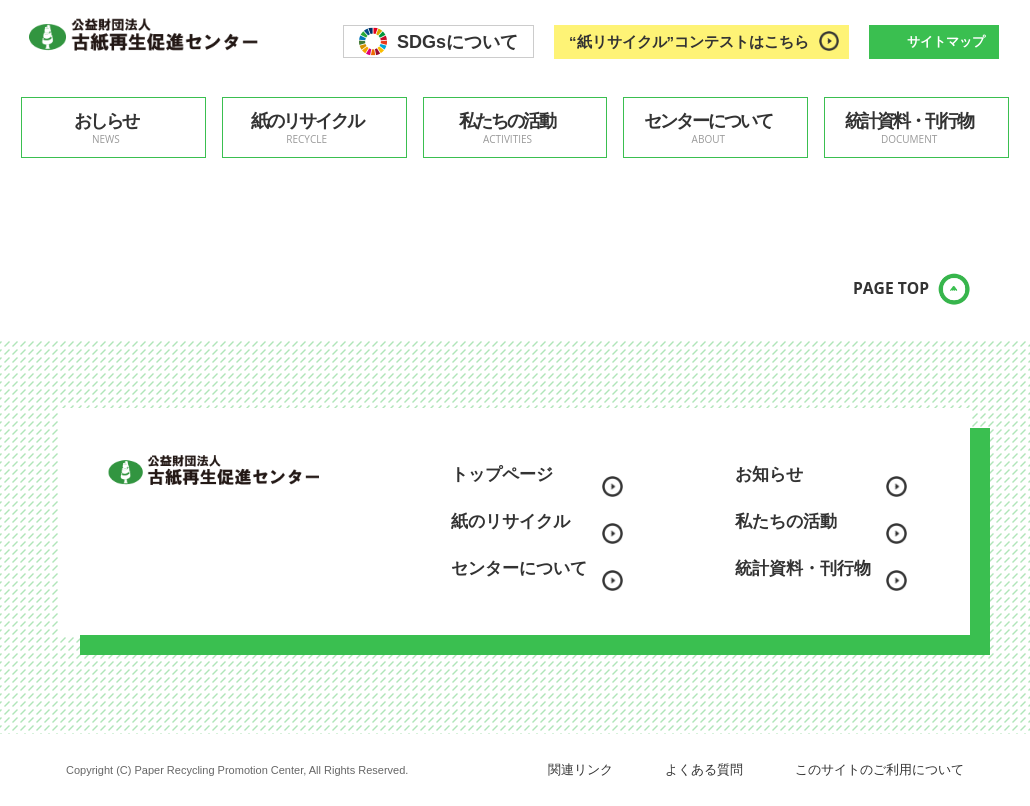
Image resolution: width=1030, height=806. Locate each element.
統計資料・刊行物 (909, 128)
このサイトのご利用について (879, 769)
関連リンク (580, 769)
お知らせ (769, 474)
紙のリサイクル (307, 128)
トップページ (502, 474)
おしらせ (106, 128)
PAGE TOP (875, 300)
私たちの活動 (508, 128)
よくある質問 (704, 769)
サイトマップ (946, 41)
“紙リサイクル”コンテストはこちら (689, 41)
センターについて (708, 128)
